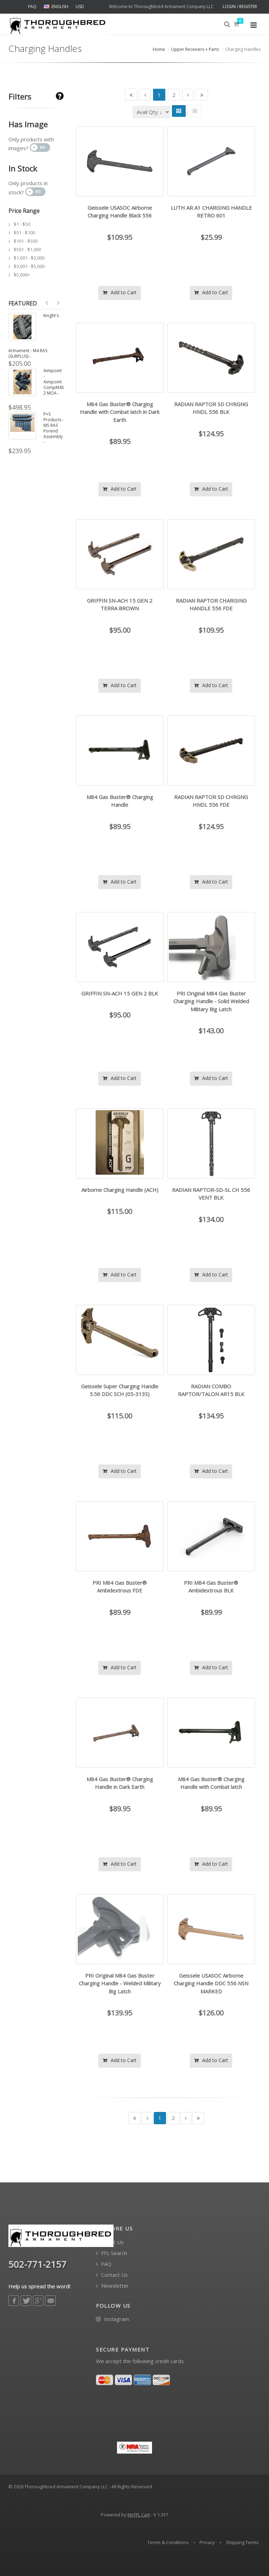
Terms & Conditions (168, 2542)
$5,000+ (22, 274)
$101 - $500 (25, 241)
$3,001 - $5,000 (29, 266)
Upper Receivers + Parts (195, 49)
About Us (110, 2242)
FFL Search (111, 2253)
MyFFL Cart (138, 2514)
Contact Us (112, 2275)
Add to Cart (120, 292)
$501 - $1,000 (27, 249)
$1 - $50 (22, 224)
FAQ (32, 6)
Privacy (207, 2542)
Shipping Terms (242, 2542)
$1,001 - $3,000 (29, 258)
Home (159, 49)
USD (80, 6)
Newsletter (112, 2285)
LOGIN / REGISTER (240, 6)
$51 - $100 (24, 232)
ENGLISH (56, 6)
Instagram (112, 2319)
